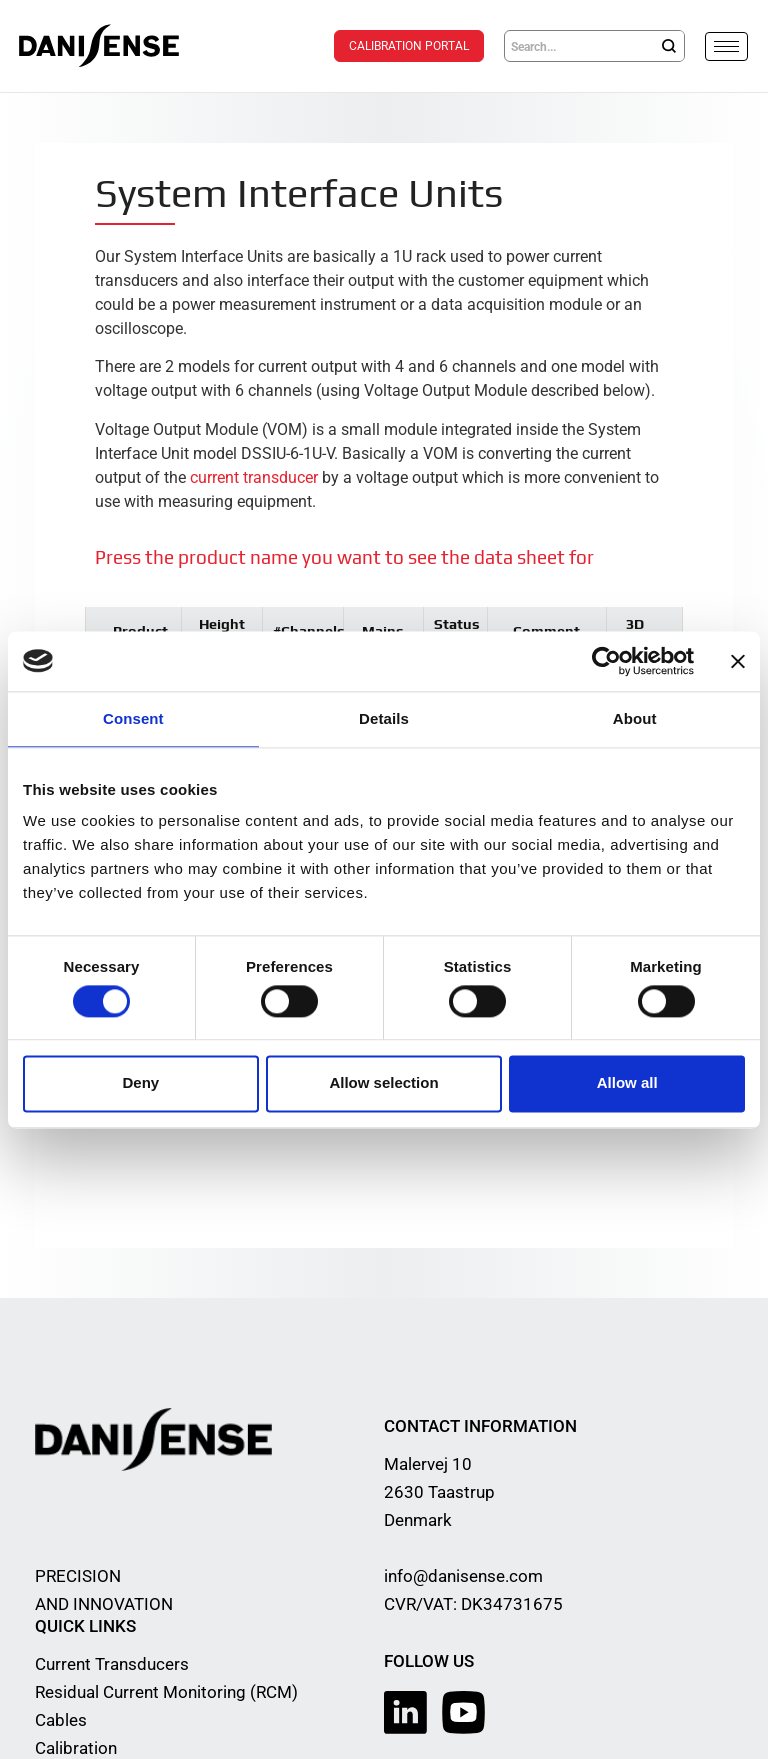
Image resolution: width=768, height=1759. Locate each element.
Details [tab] (384, 718)
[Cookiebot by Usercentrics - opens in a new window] (606, 661)
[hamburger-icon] (726, 46)
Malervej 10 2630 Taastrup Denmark (439, 1491)
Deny (140, 1083)
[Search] (669, 46)
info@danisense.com (463, 1575)
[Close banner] (738, 661)
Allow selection (383, 1083)
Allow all (627, 1083)
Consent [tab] (133, 718)
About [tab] (635, 718)
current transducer (254, 476)
